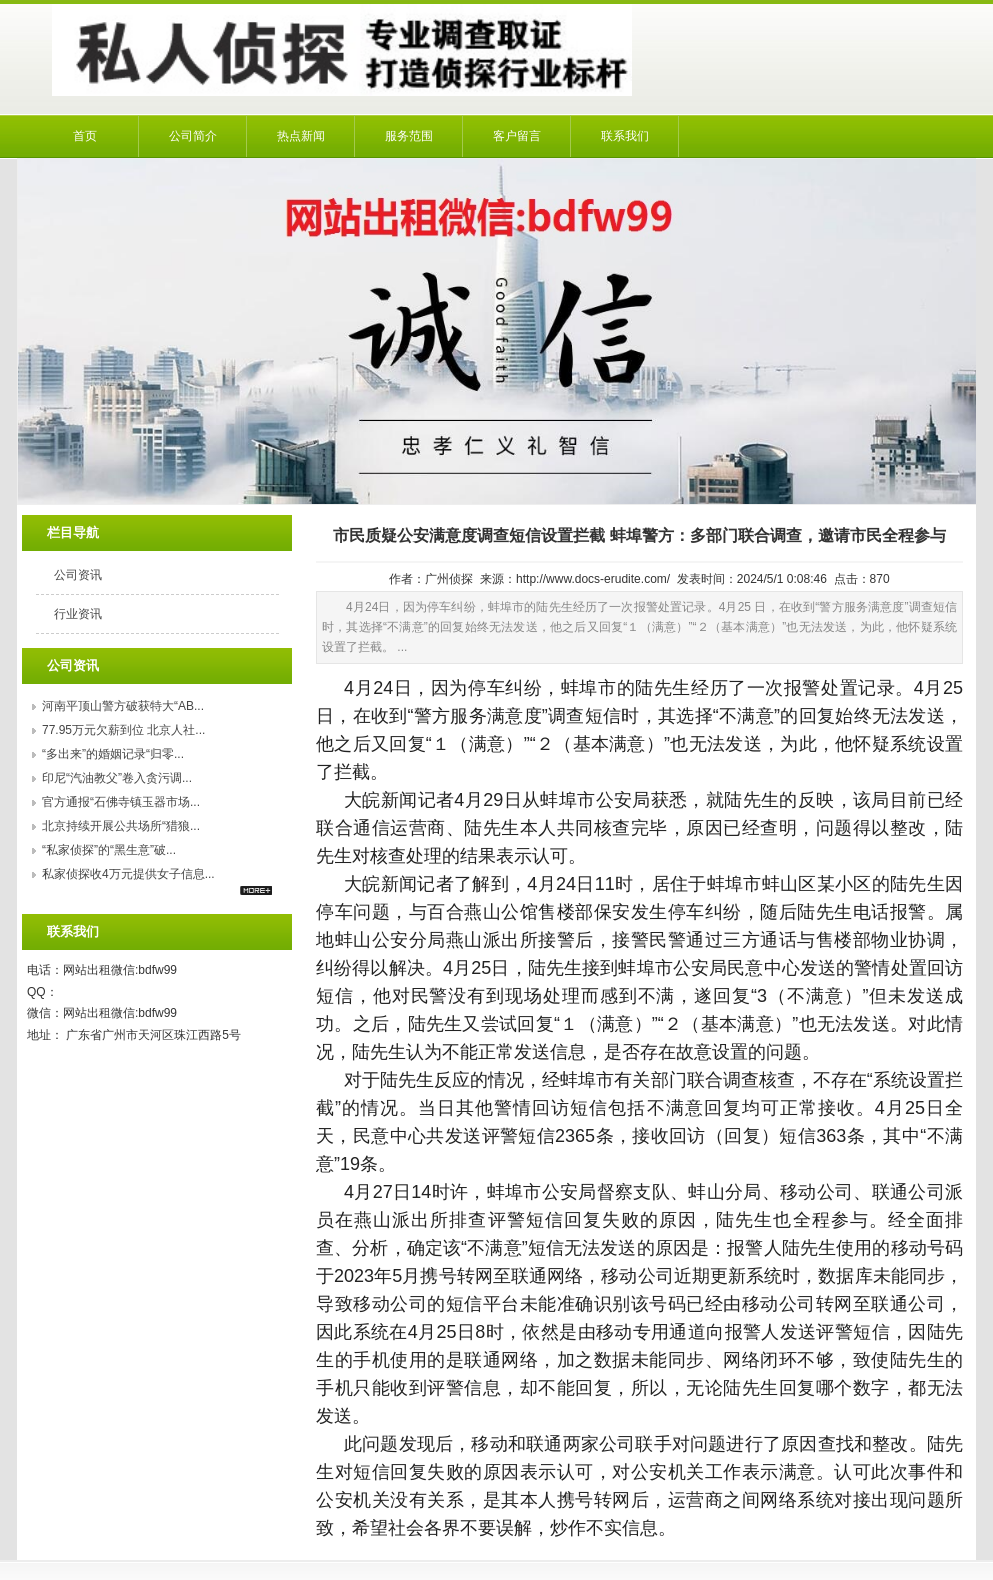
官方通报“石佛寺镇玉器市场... (121, 802)
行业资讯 (78, 614)
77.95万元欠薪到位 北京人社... (123, 730)
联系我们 (625, 136)
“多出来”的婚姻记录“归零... (113, 754)
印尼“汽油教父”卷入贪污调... (117, 778)
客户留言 (517, 136)
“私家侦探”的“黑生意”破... (109, 850)
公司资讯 (78, 575)
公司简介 (193, 136)
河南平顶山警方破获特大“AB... (123, 706)
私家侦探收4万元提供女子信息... (128, 874)
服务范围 (409, 136)
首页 (85, 136)
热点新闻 (301, 136)
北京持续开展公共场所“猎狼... (121, 826)
